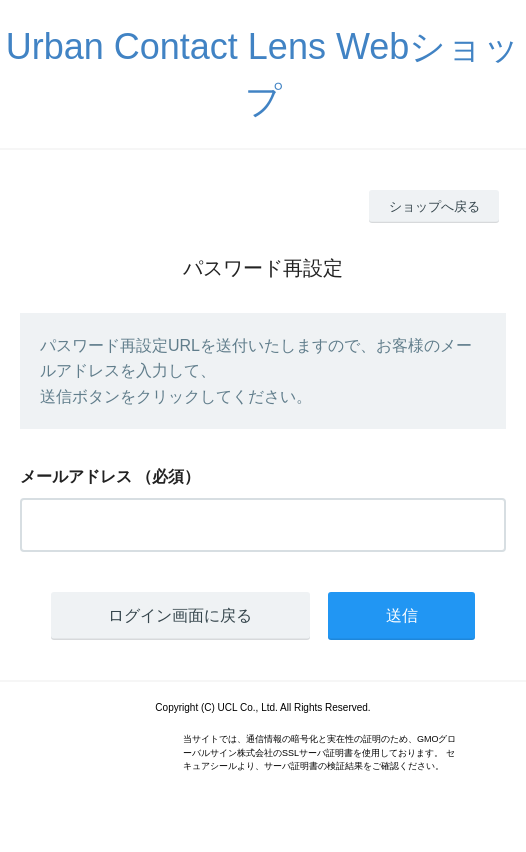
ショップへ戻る (434, 206)
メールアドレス (76, 476)
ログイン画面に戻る (180, 615)
